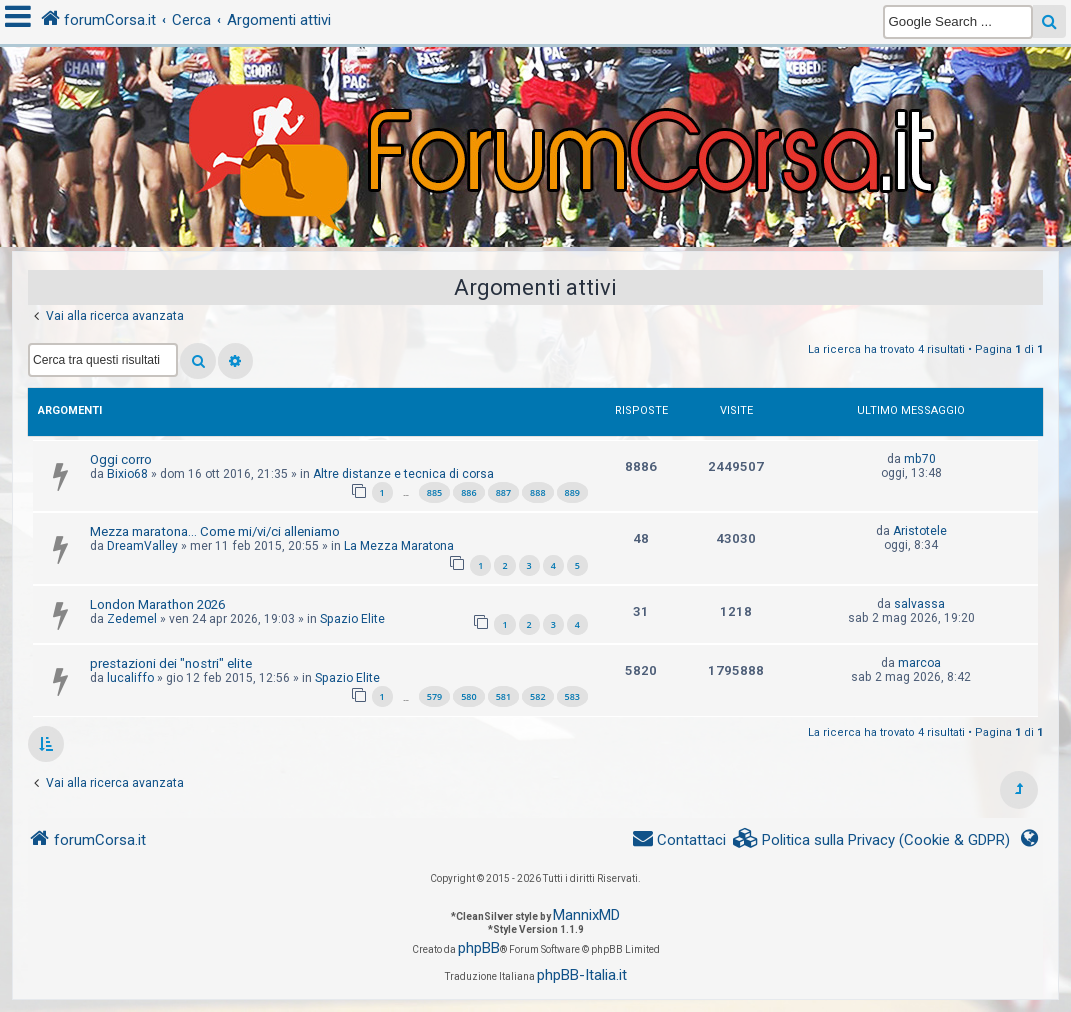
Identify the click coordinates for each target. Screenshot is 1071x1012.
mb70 (920, 459)
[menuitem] (872, 840)
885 (434, 492)
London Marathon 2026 (157, 604)
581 (503, 696)
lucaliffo (130, 678)
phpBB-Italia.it (582, 975)
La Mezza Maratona (399, 546)
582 (537, 696)
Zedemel (132, 619)
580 (468, 696)
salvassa (919, 604)
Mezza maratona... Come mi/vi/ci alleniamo (215, 531)
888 (537, 492)
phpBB (479, 948)
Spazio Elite (352, 619)
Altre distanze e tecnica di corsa (403, 474)
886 (468, 492)
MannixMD (586, 915)
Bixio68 (127, 474)
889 (572, 492)
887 (503, 492)
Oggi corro (121, 459)
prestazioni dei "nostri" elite (171, 663)
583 (572, 696)
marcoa (919, 663)
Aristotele (920, 531)
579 (434, 696)
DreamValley (142, 546)
